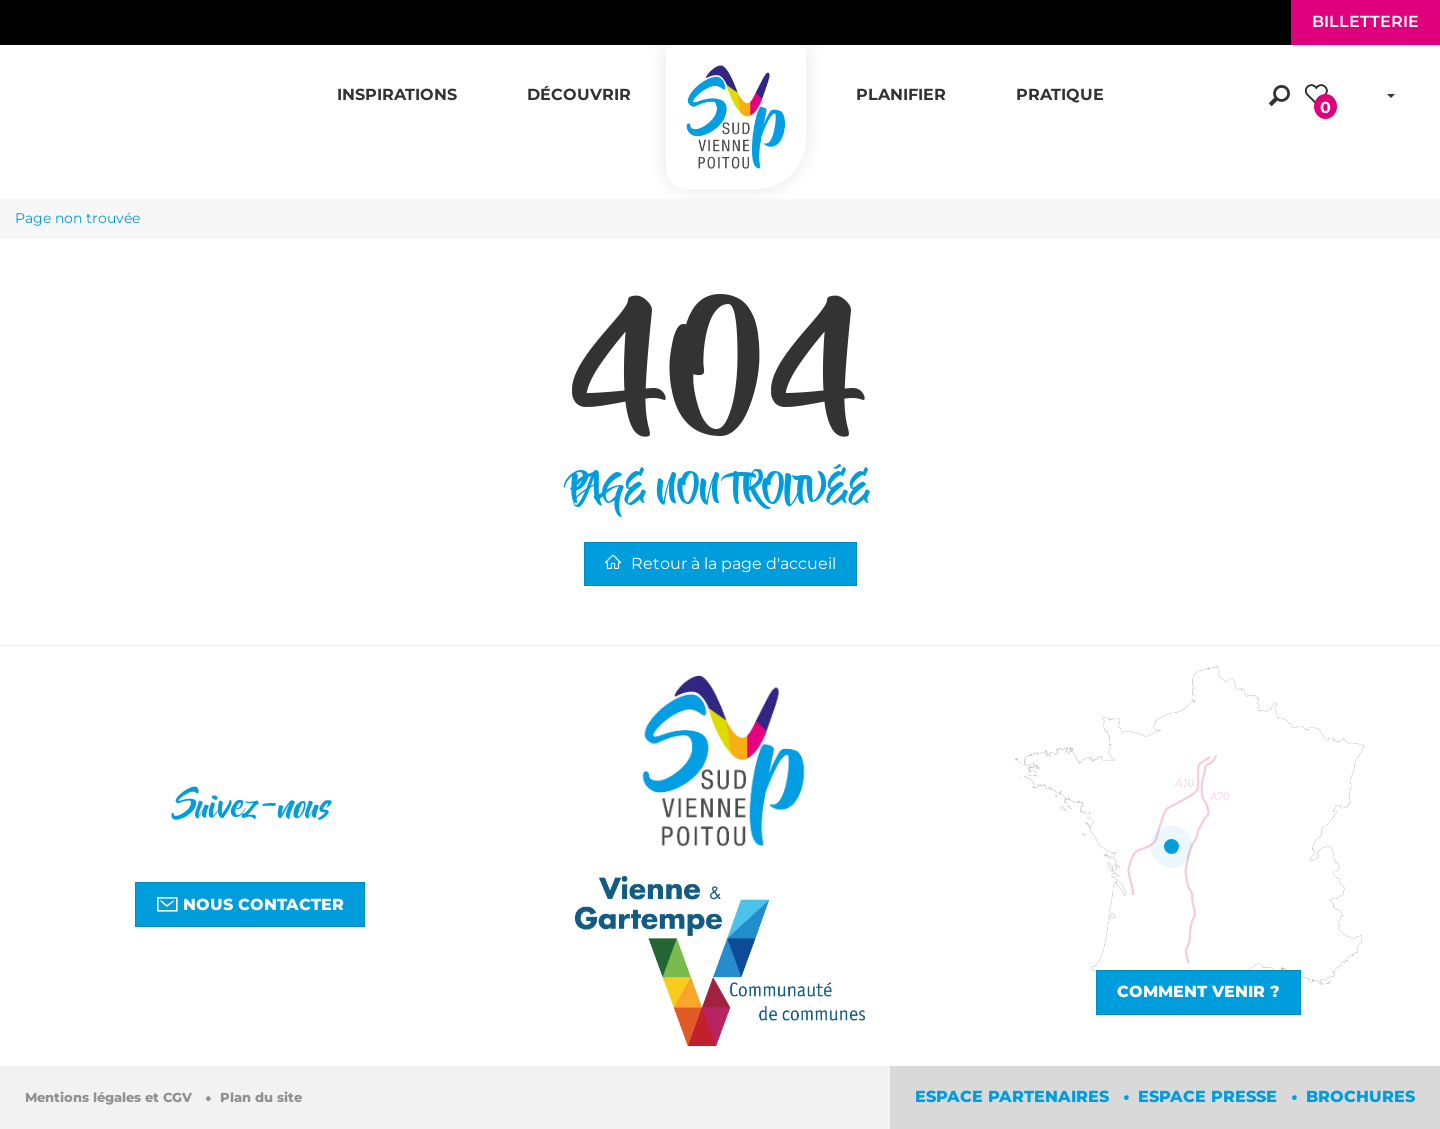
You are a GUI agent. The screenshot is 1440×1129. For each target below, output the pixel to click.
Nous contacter (250, 904)
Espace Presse (1210, 1096)
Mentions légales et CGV (110, 1097)
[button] (397, 84)
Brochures (1360, 1096)
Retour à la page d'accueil (720, 563)
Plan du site (261, 1097)
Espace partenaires (1014, 1096)
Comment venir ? (1198, 991)
